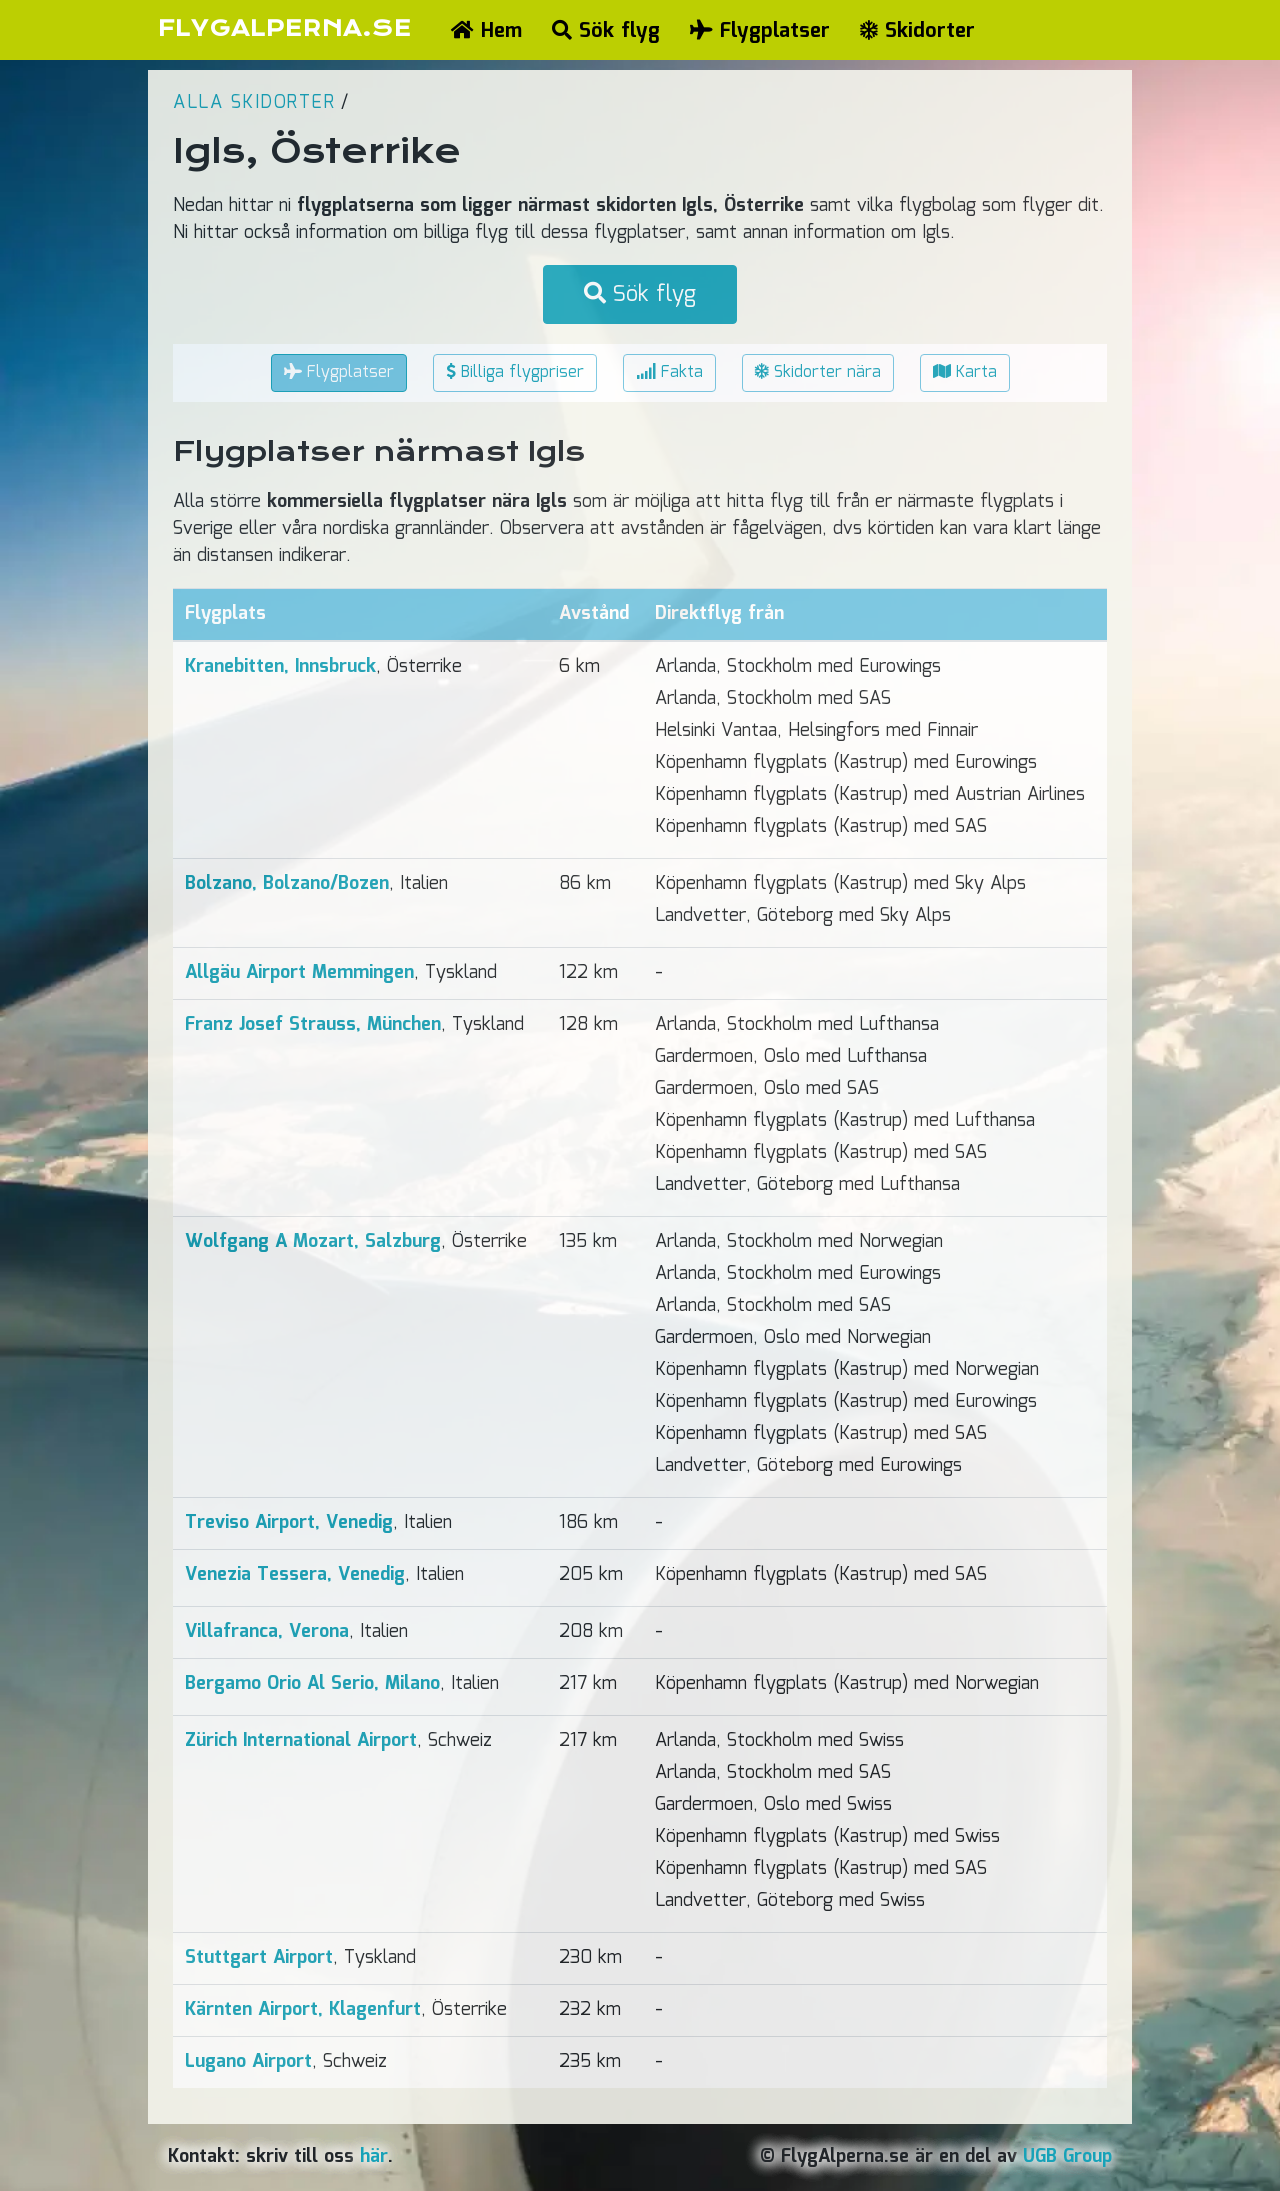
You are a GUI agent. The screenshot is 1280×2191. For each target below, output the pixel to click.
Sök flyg (606, 31)
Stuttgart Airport (259, 1958)
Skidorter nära (818, 372)
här (374, 2157)
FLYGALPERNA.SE (284, 28)
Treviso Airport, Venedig (289, 1523)
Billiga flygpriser (515, 372)
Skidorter (917, 31)
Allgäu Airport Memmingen (299, 973)
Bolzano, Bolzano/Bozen (287, 884)
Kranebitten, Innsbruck (280, 667)
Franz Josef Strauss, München (313, 1025)
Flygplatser (760, 31)
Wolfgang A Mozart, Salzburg (313, 1242)
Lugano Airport (248, 2062)
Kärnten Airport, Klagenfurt (303, 2010)
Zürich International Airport (301, 1741)
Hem (486, 31)
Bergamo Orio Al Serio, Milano (312, 1684)
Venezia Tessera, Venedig (295, 1575)
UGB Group (1067, 2157)
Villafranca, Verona (267, 1632)
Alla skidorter (254, 103)
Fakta (669, 372)
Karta (965, 372)
